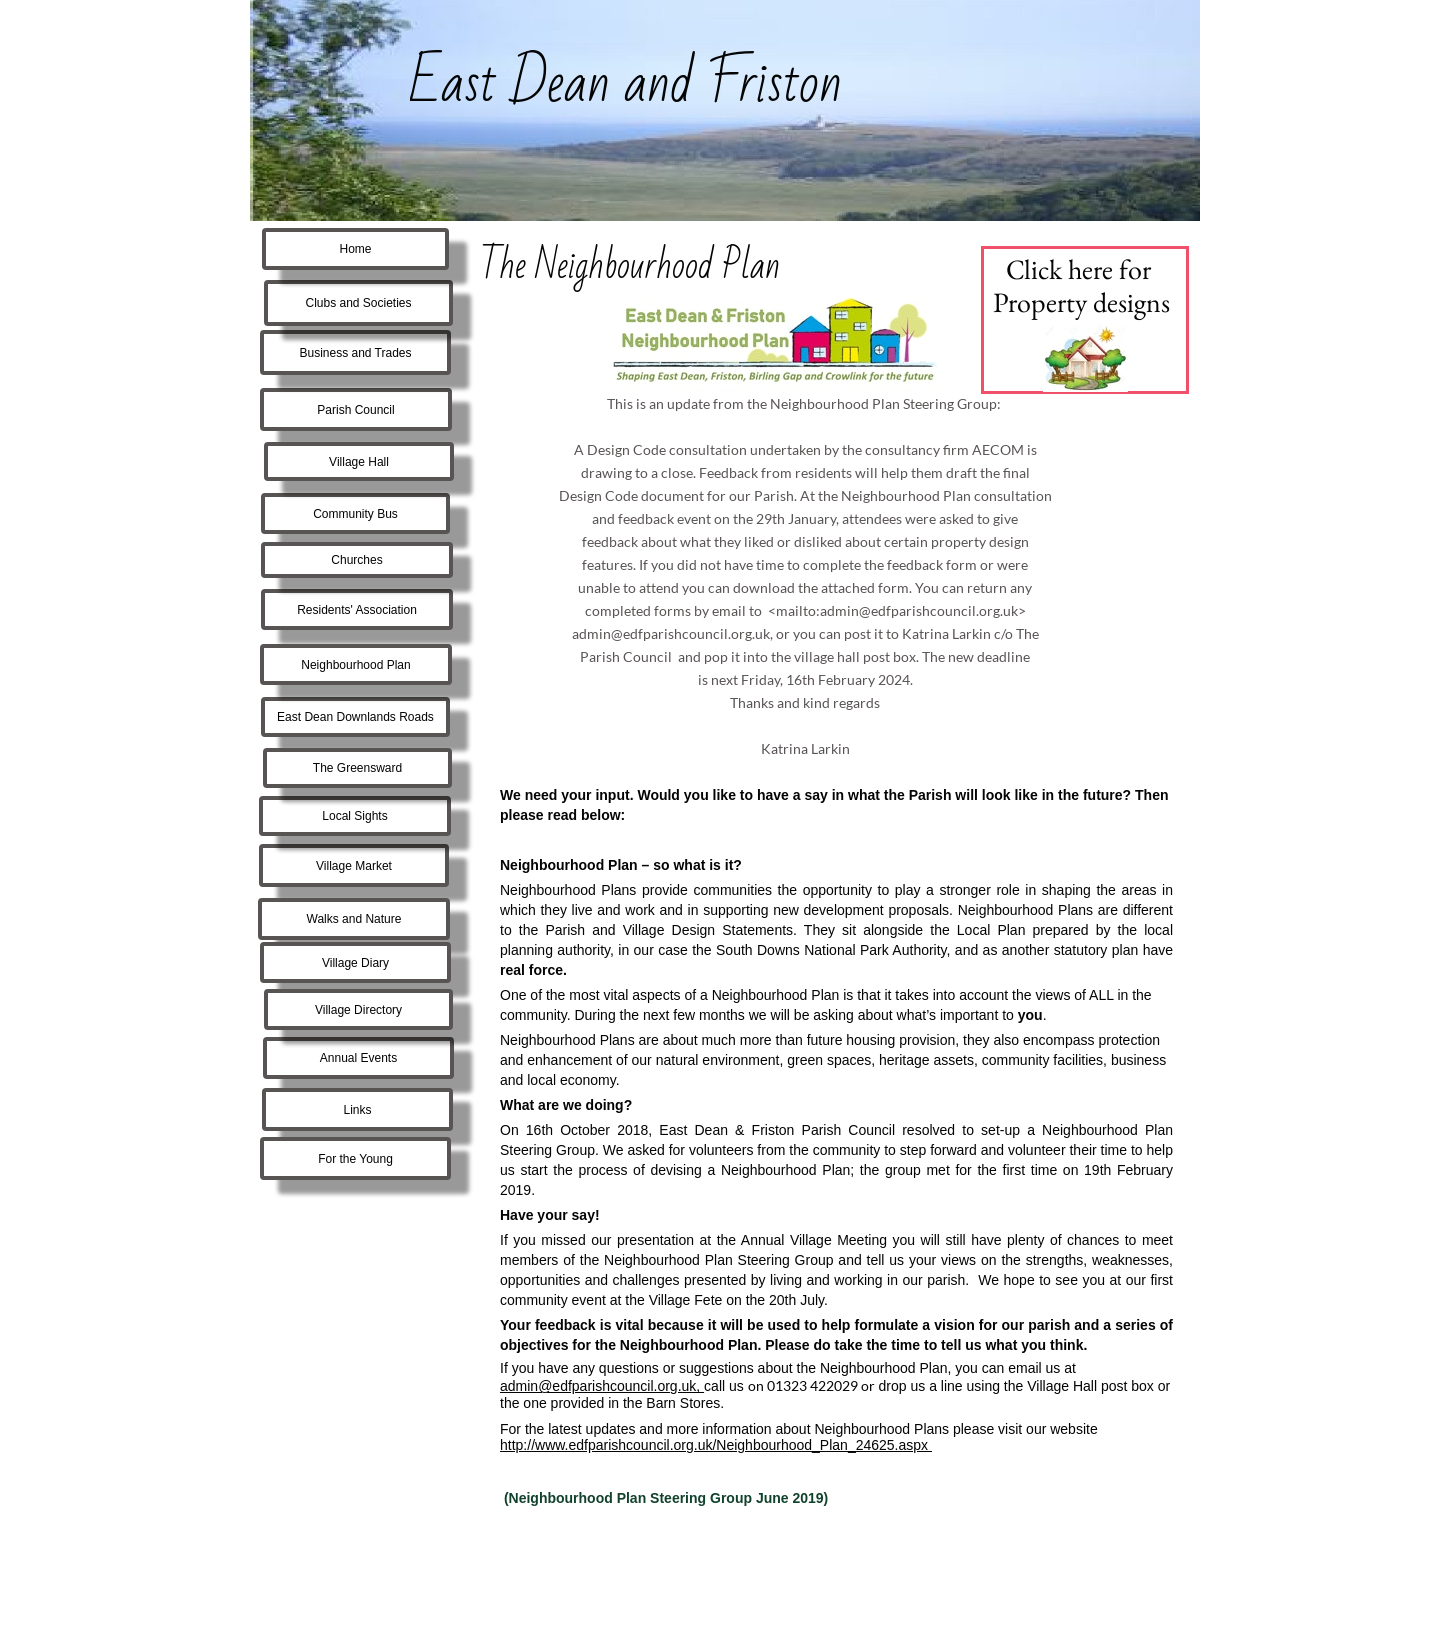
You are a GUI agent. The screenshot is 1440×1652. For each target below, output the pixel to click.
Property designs (1081, 302)
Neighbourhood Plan (355, 665)
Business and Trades (355, 353)
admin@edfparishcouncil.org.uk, (602, 1386)
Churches (356, 560)
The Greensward (357, 768)
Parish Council (355, 410)
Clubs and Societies (358, 303)
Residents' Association (357, 610)
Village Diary (355, 963)
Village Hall (359, 462)
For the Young (355, 1159)
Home (355, 249)
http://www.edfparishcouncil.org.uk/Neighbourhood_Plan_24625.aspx (716, 1445)
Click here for (1081, 269)
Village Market (354, 866)
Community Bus (355, 514)
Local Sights (354, 816)
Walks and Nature (354, 919)
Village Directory (358, 1010)
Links (357, 1110)
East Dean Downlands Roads (355, 717)
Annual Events (358, 1058)
